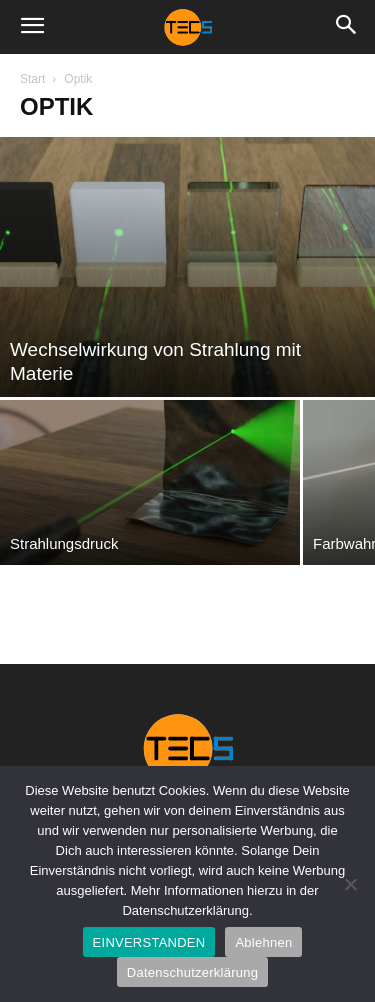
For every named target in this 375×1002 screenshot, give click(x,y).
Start (32, 79)
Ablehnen (263, 942)
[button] (32, 27)
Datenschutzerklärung (192, 972)
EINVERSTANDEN (149, 942)
